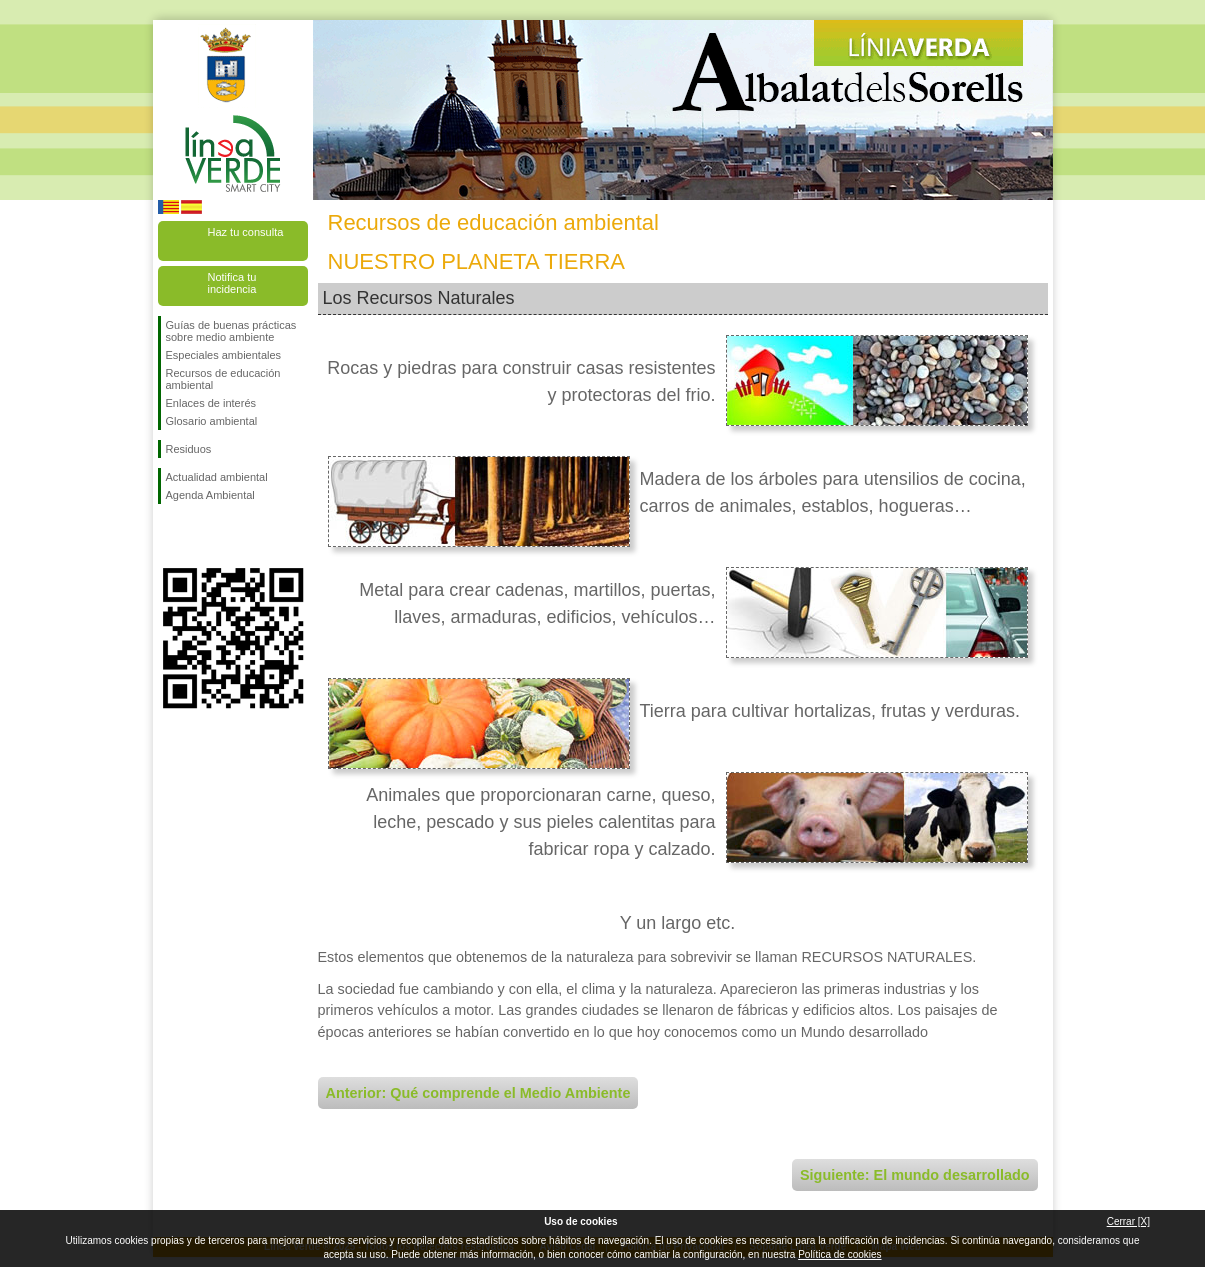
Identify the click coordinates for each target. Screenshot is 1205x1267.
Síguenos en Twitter (203, 536)
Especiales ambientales (224, 355)
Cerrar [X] (1128, 1221)
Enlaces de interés (211, 403)
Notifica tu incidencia (232, 283)
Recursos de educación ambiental (223, 379)
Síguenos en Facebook (170, 536)
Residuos (189, 449)
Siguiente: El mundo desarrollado (914, 1175)
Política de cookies (839, 1254)
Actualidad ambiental (217, 477)
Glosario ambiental (212, 421)
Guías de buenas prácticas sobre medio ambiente (231, 331)
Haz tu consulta (246, 232)
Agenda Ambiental (210, 495)
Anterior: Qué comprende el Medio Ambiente (478, 1093)
